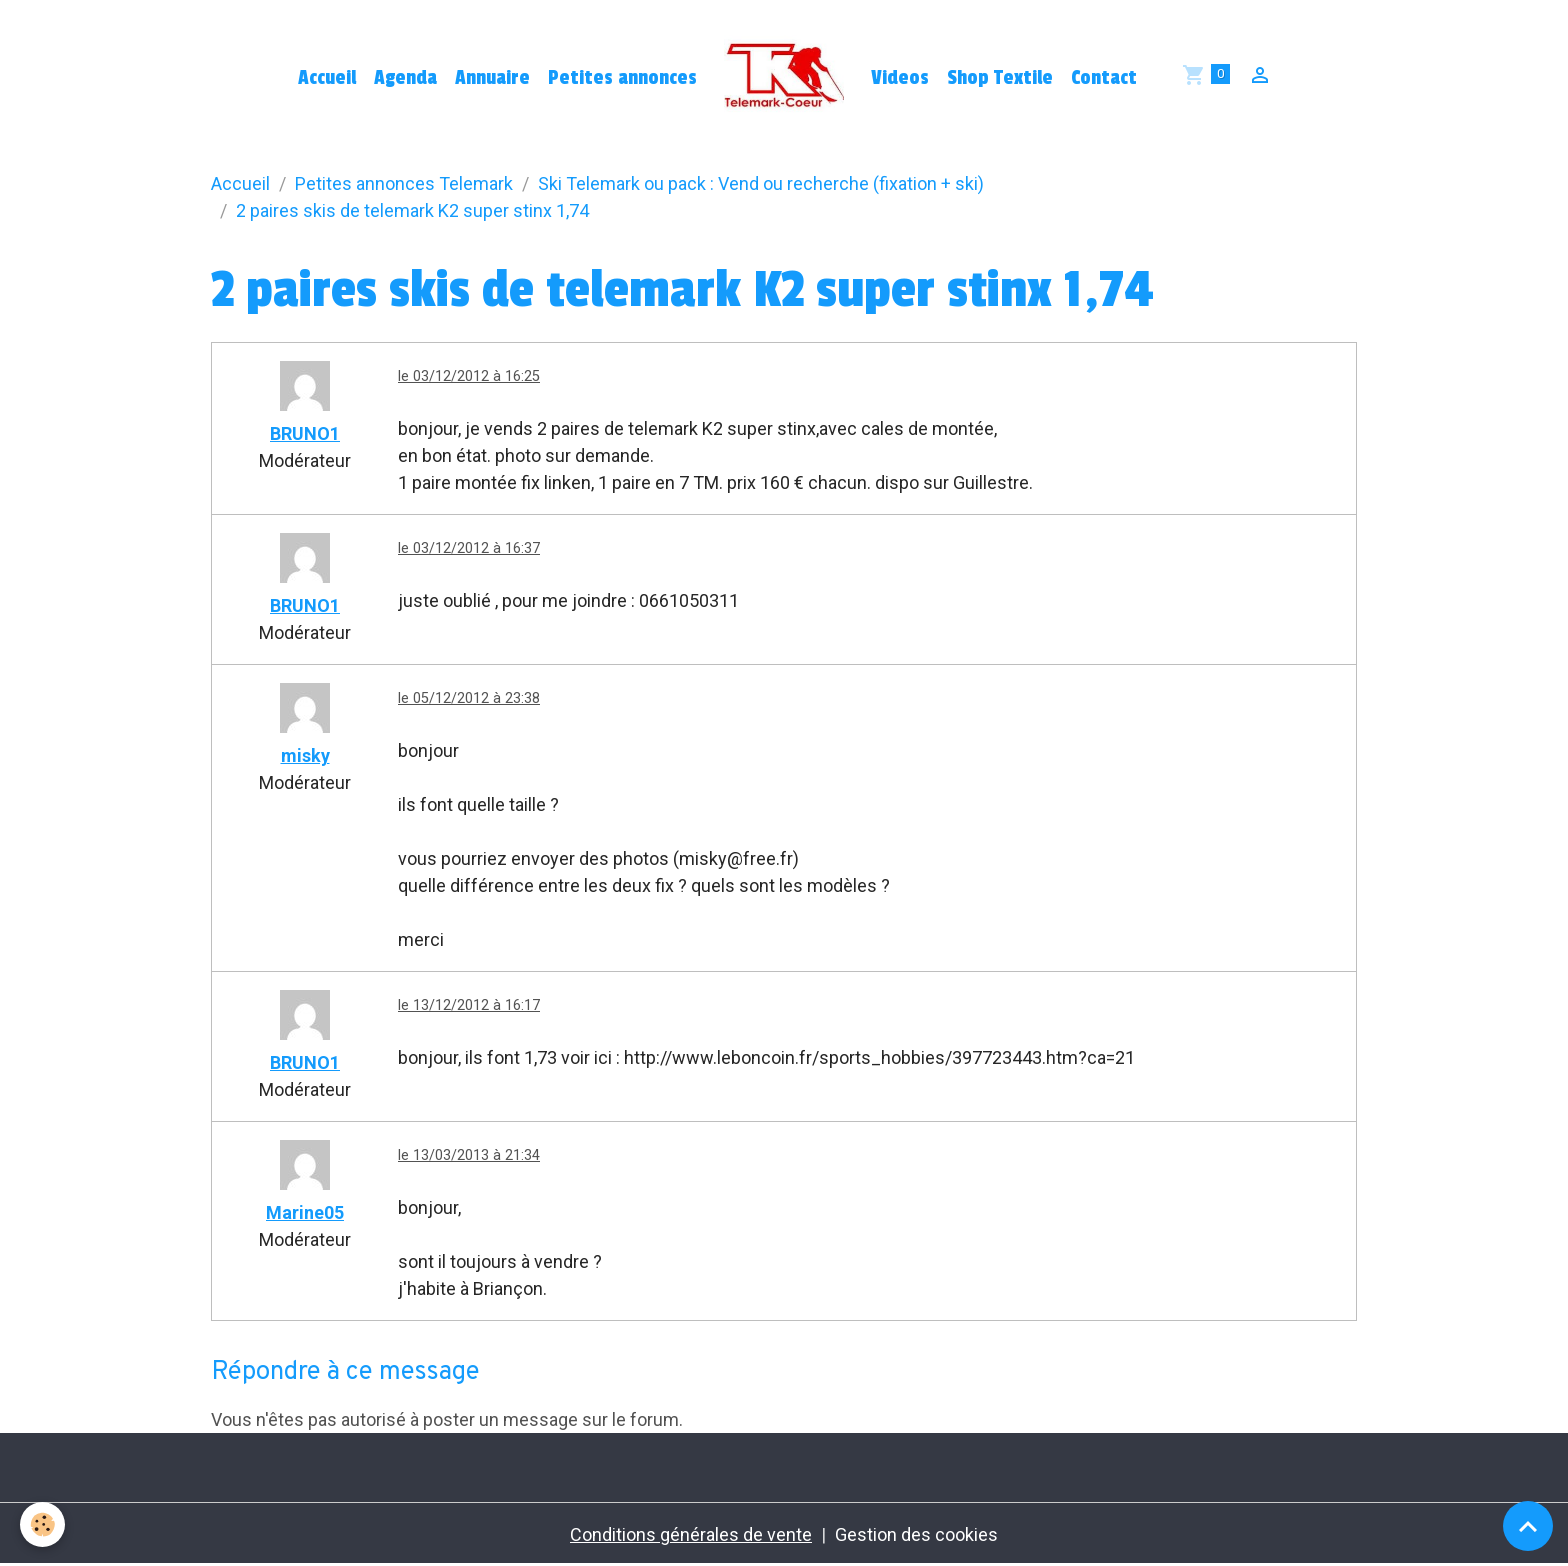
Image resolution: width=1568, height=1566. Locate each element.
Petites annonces (622, 78)
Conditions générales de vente (691, 1534)
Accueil (327, 78)
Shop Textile (1000, 78)
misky (305, 755)
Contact (1104, 78)
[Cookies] (42, 1524)
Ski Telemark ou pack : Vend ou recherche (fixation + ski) (761, 183)
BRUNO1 (305, 433)
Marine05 (305, 1212)
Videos (900, 78)
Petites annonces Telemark (404, 183)
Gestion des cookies (916, 1534)
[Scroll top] (1528, 1526)
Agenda (405, 78)
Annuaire (492, 78)
